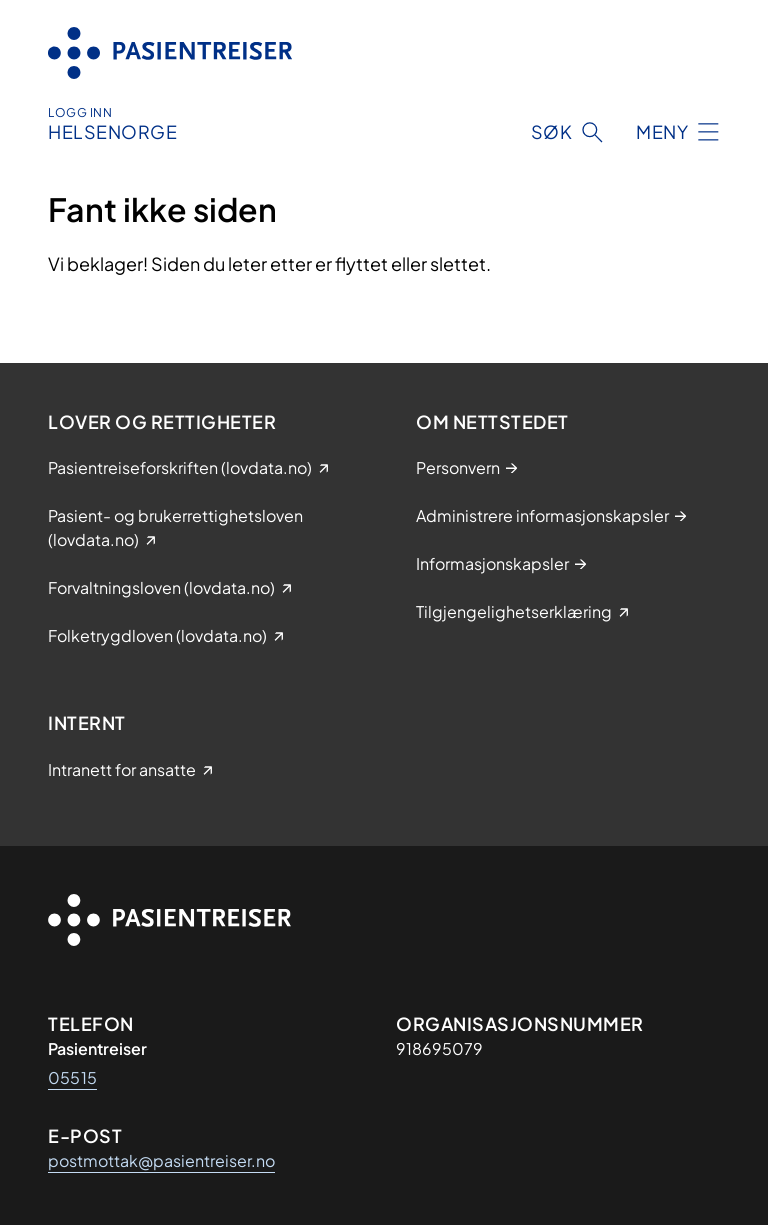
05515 (72, 1077)
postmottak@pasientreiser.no (161, 1160)
